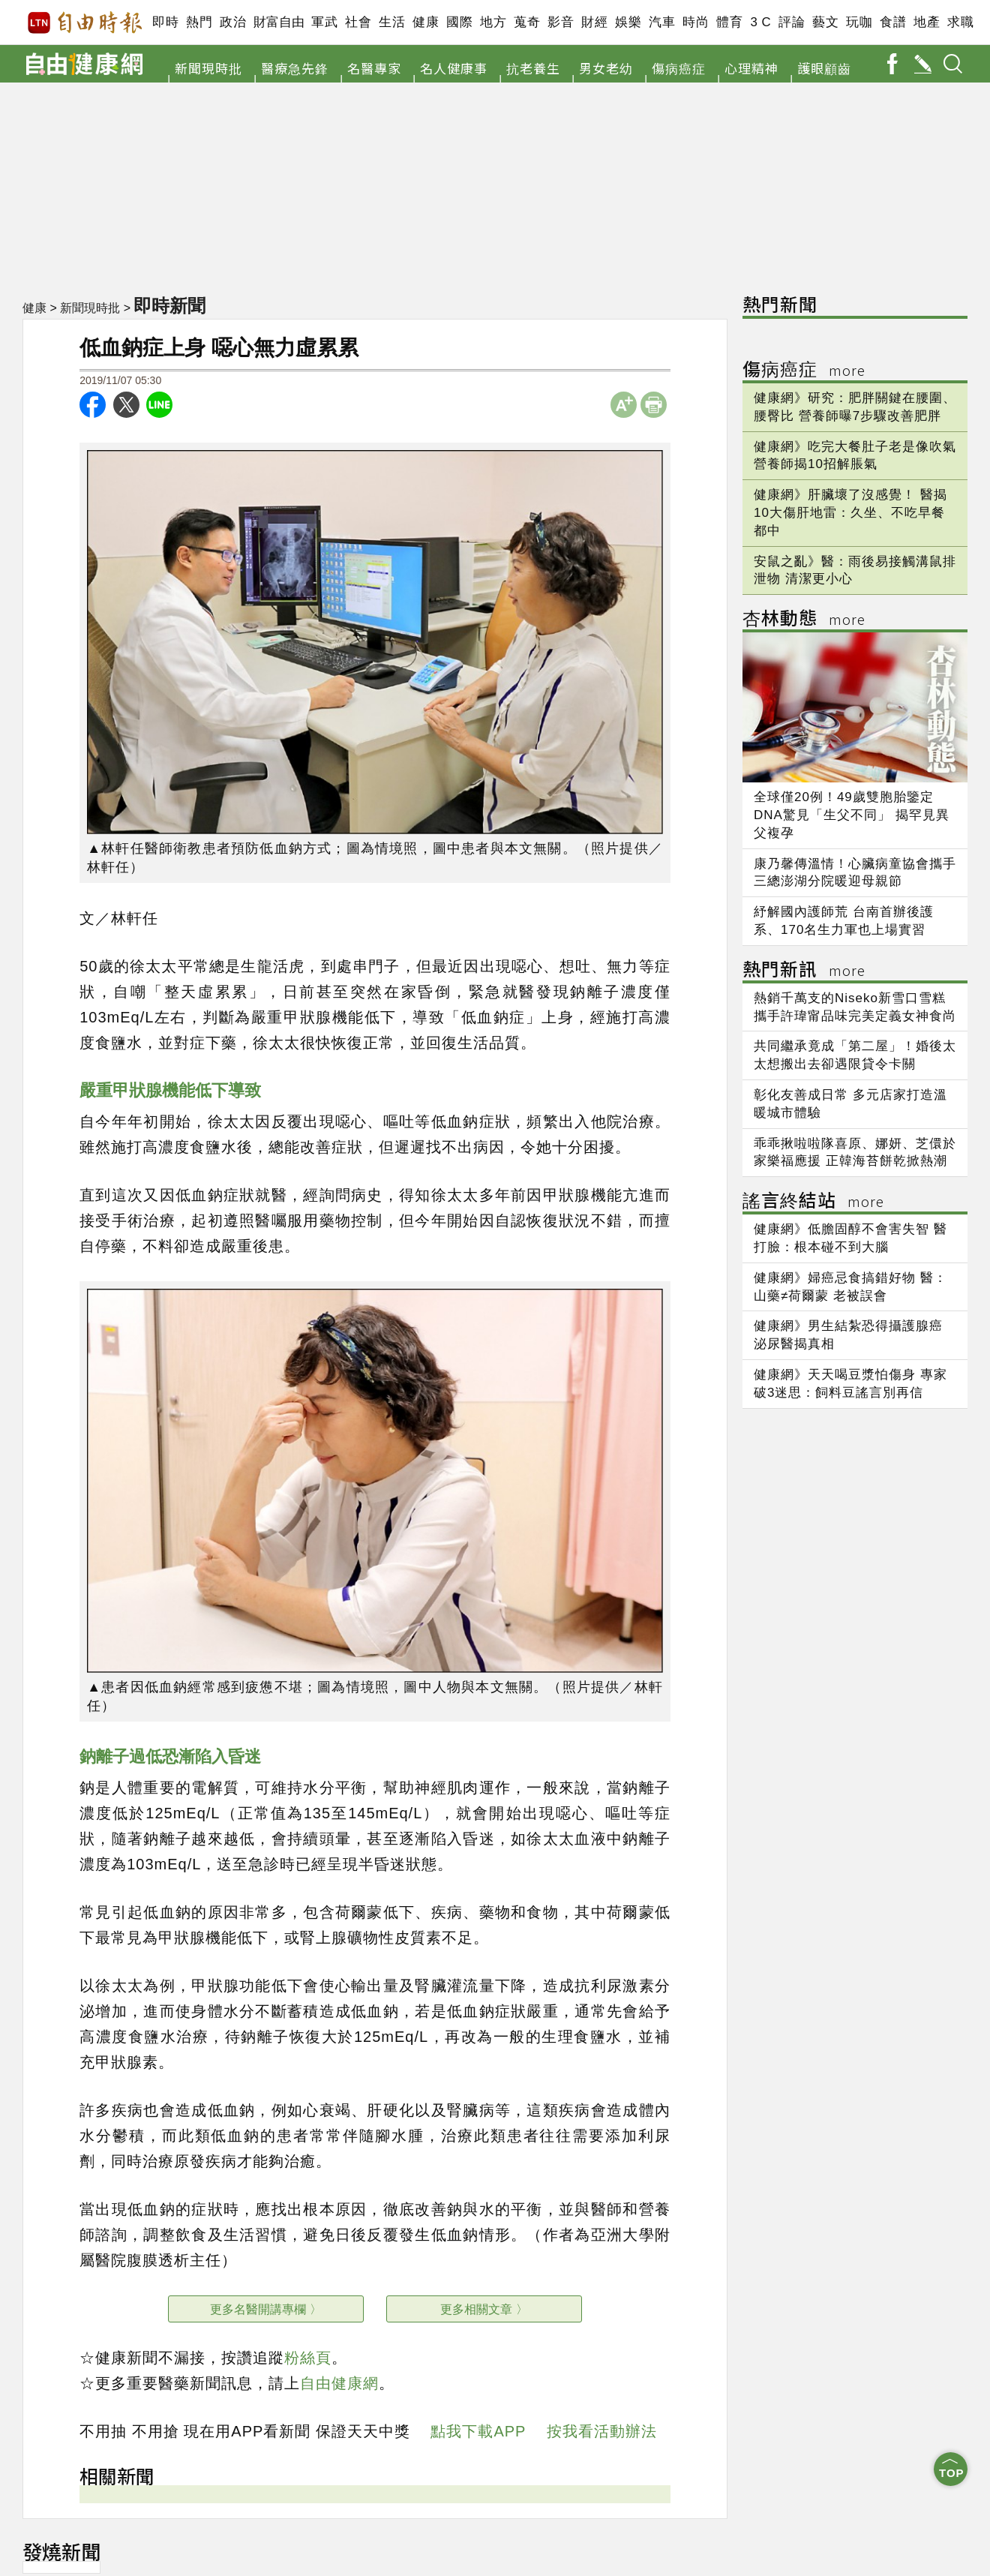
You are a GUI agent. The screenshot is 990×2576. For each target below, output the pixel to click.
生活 (392, 22)
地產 (927, 22)
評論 (791, 22)
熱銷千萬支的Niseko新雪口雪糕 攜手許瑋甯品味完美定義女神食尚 (855, 1007)
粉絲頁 (308, 2357)
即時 (165, 22)
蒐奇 (527, 22)
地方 (493, 22)
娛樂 (628, 22)
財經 (594, 22)
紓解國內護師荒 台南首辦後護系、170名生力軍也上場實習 (844, 921)
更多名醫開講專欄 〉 (265, 2309)
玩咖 (859, 22)
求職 (960, 22)
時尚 (695, 22)
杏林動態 (804, 620)
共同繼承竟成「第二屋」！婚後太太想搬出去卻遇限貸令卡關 (855, 1055)
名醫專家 (374, 68)
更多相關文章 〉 (483, 2309)
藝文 (825, 22)
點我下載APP (478, 2431)
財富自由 (279, 22)
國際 (459, 22)
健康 (425, 22)
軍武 (324, 22)
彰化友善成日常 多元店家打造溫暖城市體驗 (850, 1104)
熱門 (199, 22)
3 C (760, 22)
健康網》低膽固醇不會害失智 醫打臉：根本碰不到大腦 (850, 1238)
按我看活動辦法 (602, 2431)
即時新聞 (171, 305)
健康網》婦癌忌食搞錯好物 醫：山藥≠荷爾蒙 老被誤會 (850, 1287)
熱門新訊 (804, 971)
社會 (358, 22)
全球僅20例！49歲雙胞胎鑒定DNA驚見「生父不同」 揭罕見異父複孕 (852, 815)
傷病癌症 (679, 68)
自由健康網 (339, 2383)
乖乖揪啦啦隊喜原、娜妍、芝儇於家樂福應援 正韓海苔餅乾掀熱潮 (855, 1152)
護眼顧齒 (824, 68)
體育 (729, 22)
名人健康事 (454, 68)
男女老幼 (606, 68)
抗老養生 (533, 68)
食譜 (893, 22)
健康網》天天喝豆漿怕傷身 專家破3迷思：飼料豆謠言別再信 (850, 1384)
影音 (561, 22)
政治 (233, 22)
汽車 (662, 22)
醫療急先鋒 (294, 68)
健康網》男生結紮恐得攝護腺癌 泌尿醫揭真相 (848, 1335)
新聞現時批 (208, 68)
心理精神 (751, 68)
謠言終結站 (813, 1202)
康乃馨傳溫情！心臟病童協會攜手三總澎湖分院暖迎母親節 (855, 873)
